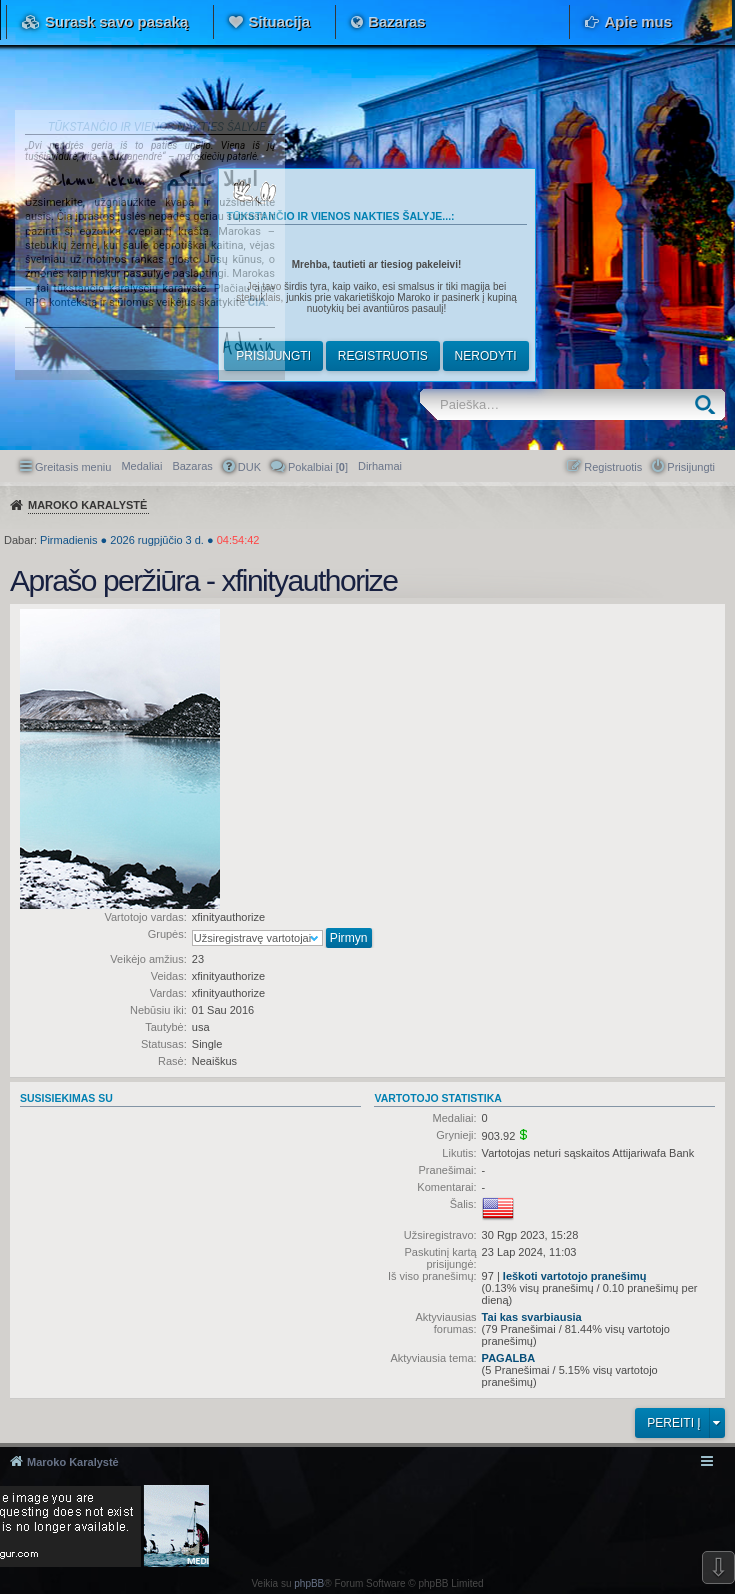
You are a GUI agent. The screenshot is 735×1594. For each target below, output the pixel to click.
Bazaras (397, 21)
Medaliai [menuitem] (141, 466)
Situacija (279, 21)
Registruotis (383, 356)
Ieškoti (709, 404)
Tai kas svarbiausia (532, 1317)
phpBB (309, 1583)
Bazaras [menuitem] (192, 466)
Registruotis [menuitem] (613, 467)
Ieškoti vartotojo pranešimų (575, 1276)
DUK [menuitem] (249, 467)
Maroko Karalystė (73, 1462)
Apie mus (638, 21)
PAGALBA (509, 1358)
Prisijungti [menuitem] (691, 467)
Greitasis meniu (73, 467)
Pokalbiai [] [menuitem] (318, 467)
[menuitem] (380, 466)
